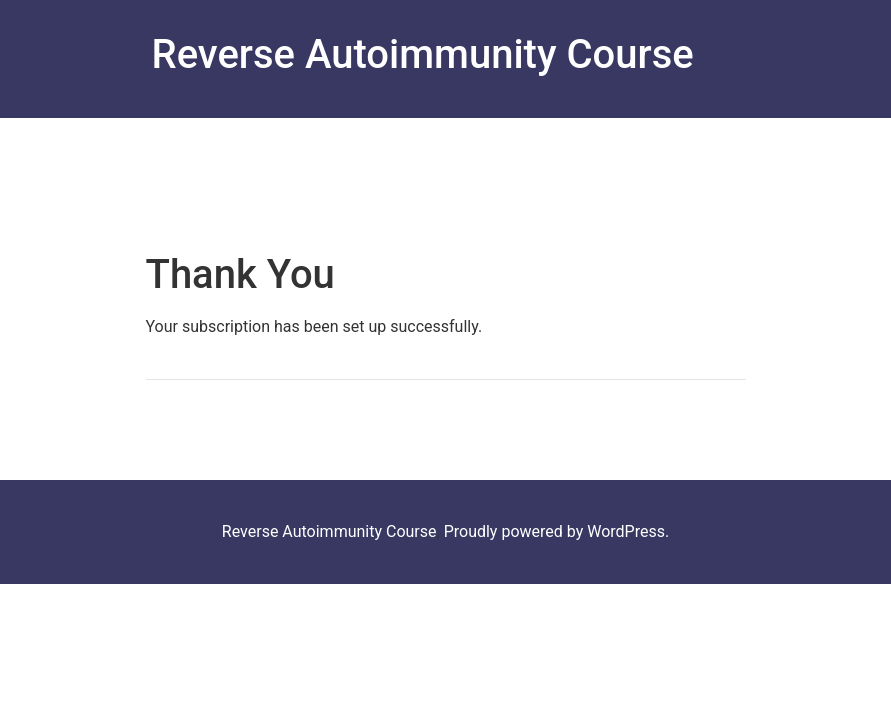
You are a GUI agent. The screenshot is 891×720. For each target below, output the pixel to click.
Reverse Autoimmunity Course (422, 54)
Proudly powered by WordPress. (557, 531)
